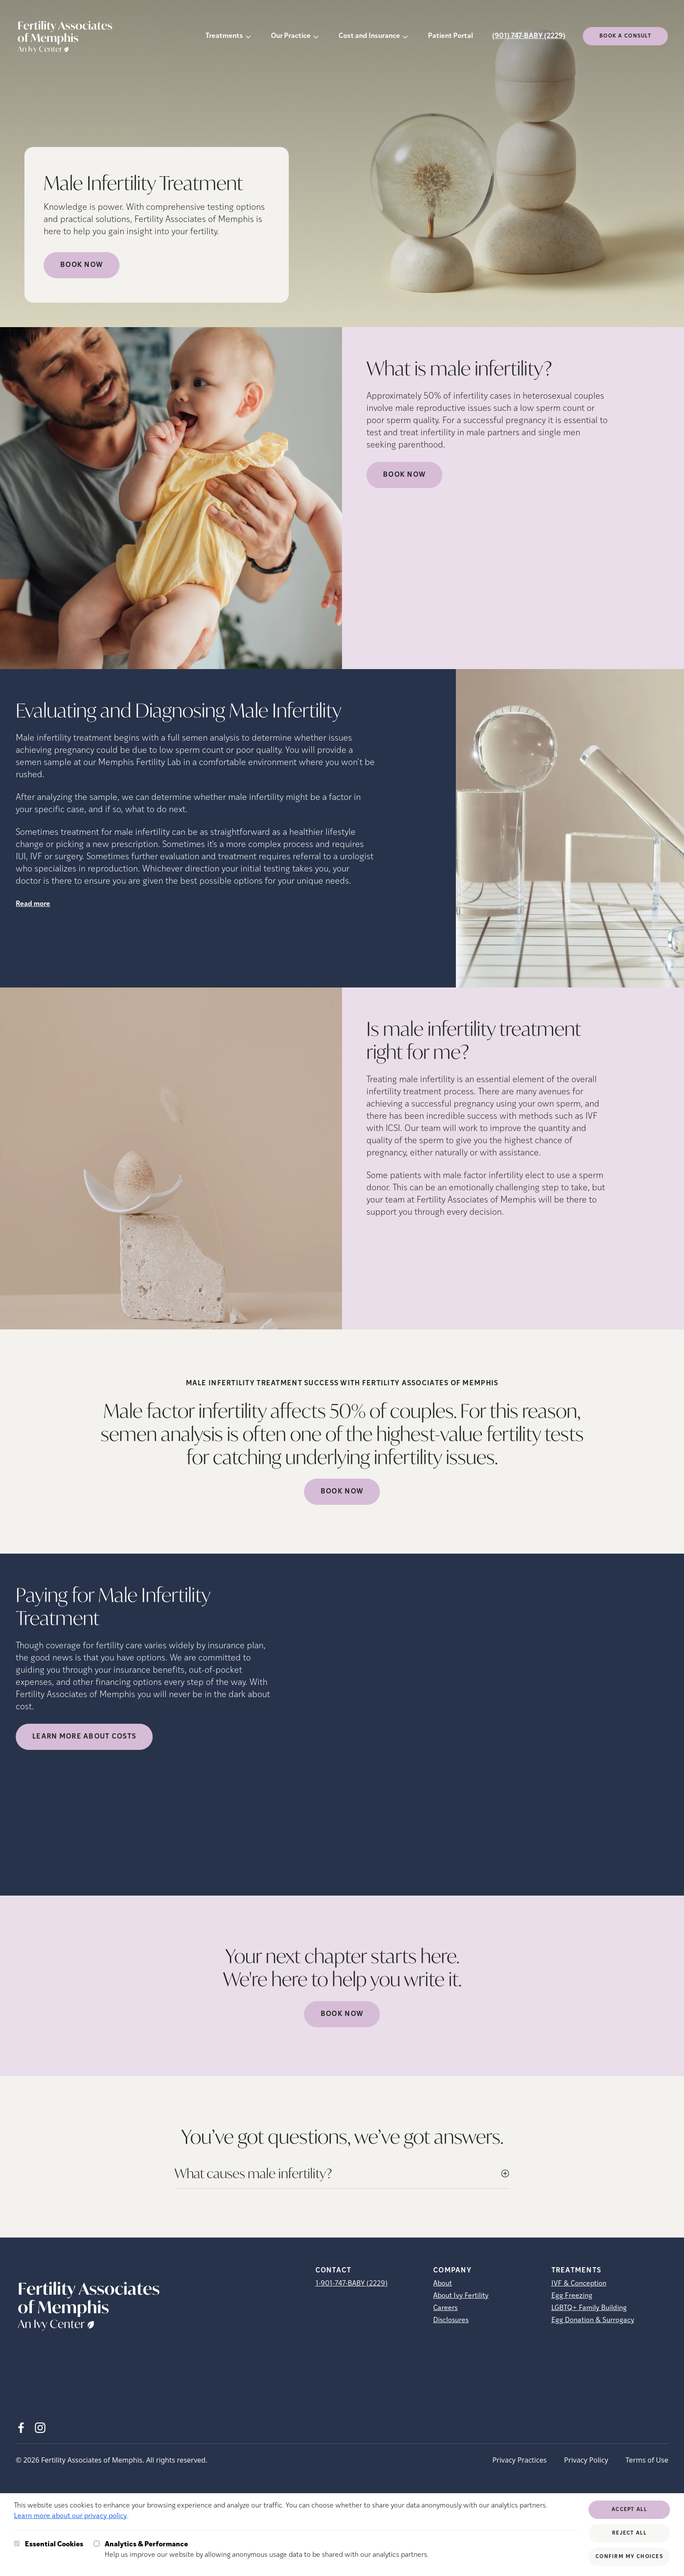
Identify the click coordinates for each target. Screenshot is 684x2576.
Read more (33, 904)
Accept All (629, 2509)
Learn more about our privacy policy (70, 2516)
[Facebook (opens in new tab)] (21, 2427)
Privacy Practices (519, 2460)
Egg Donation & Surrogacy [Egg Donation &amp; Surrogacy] (592, 2320)
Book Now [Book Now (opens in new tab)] (81, 265)
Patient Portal (450, 36)
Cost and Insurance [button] (369, 36)
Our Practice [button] (291, 36)
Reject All (629, 2533)
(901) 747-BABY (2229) (528, 36)
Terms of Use (647, 2460)
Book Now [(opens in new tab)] (404, 474)
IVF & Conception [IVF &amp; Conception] (578, 2283)
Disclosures (451, 2320)
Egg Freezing (571, 2295)
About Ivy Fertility (461, 2295)
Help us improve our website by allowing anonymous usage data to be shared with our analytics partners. (267, 2549)
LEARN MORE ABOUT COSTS (84, 1736)
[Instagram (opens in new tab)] (40, 2427)
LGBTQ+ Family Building (589, 2308)
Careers (445, 2308)
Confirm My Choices (629, 2556)
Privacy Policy (586, 2460)
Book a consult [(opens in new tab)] (625, 36)
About (442, 2283)
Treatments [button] (224, 36)
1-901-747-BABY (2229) (351, 2283)
